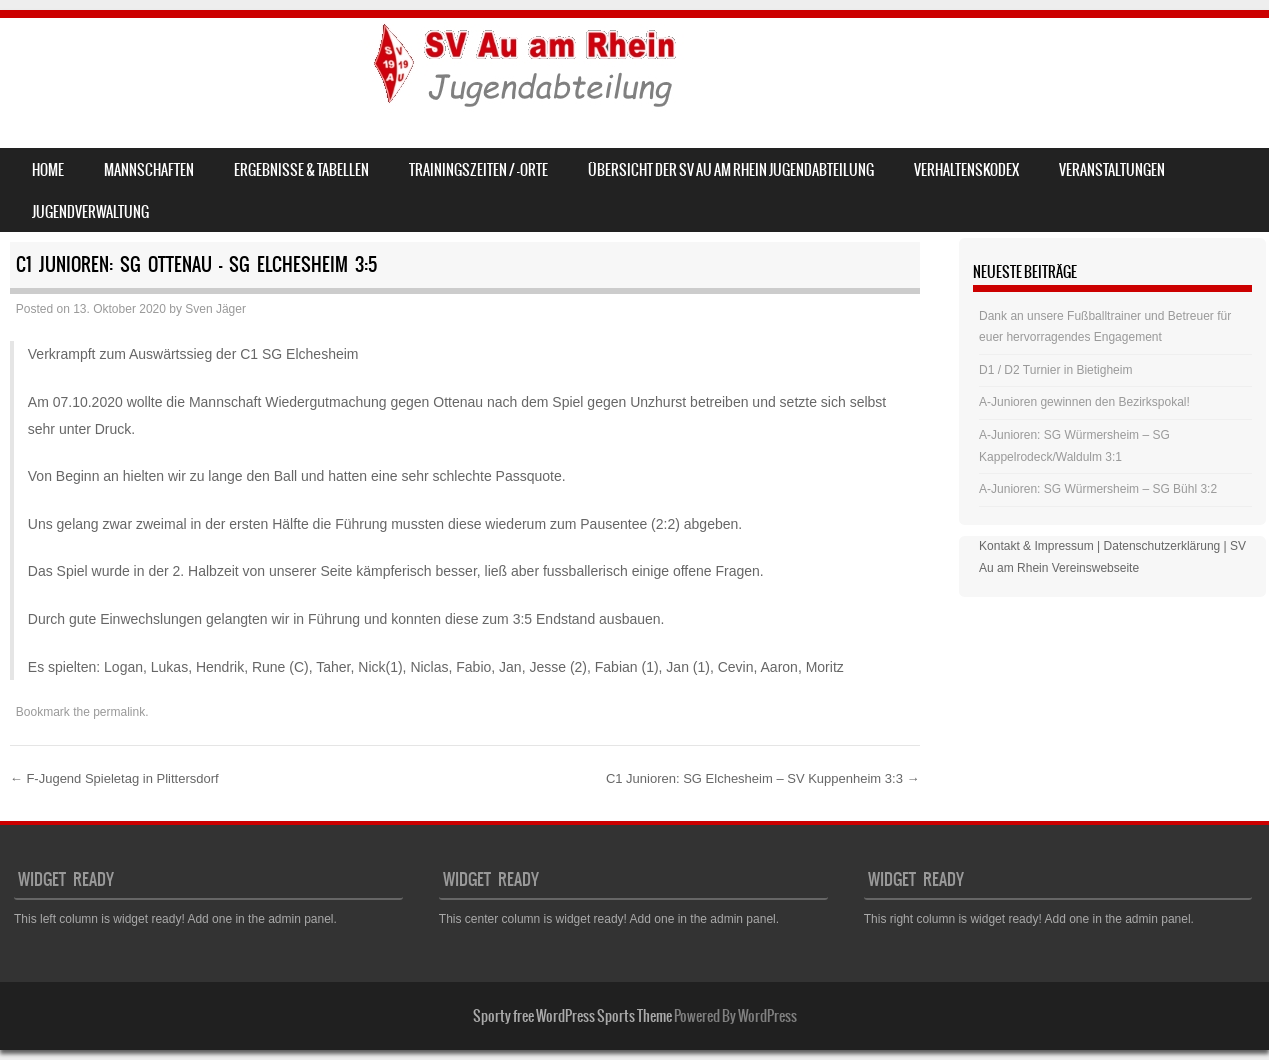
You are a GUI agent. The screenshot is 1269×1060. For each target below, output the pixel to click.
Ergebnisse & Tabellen (301, 170)
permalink (119, 712)
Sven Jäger (215, 309)
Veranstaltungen (1112, 170)
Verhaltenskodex (966, 170)
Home (48, 170)
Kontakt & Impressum (1036, 546)
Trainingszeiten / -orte (478, 170)
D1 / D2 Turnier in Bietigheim (1055, 370)
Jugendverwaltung (90, 212)
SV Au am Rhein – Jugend (182, 66)
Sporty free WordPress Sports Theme (572, 1016)
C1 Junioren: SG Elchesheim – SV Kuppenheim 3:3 (763, 778)
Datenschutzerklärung (1162, 546)
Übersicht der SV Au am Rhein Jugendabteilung (731, 170)
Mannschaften (149, 170)
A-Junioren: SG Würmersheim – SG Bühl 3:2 (1098, 489)
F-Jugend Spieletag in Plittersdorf (114, 778)
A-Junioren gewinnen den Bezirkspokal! (1084, 402)
